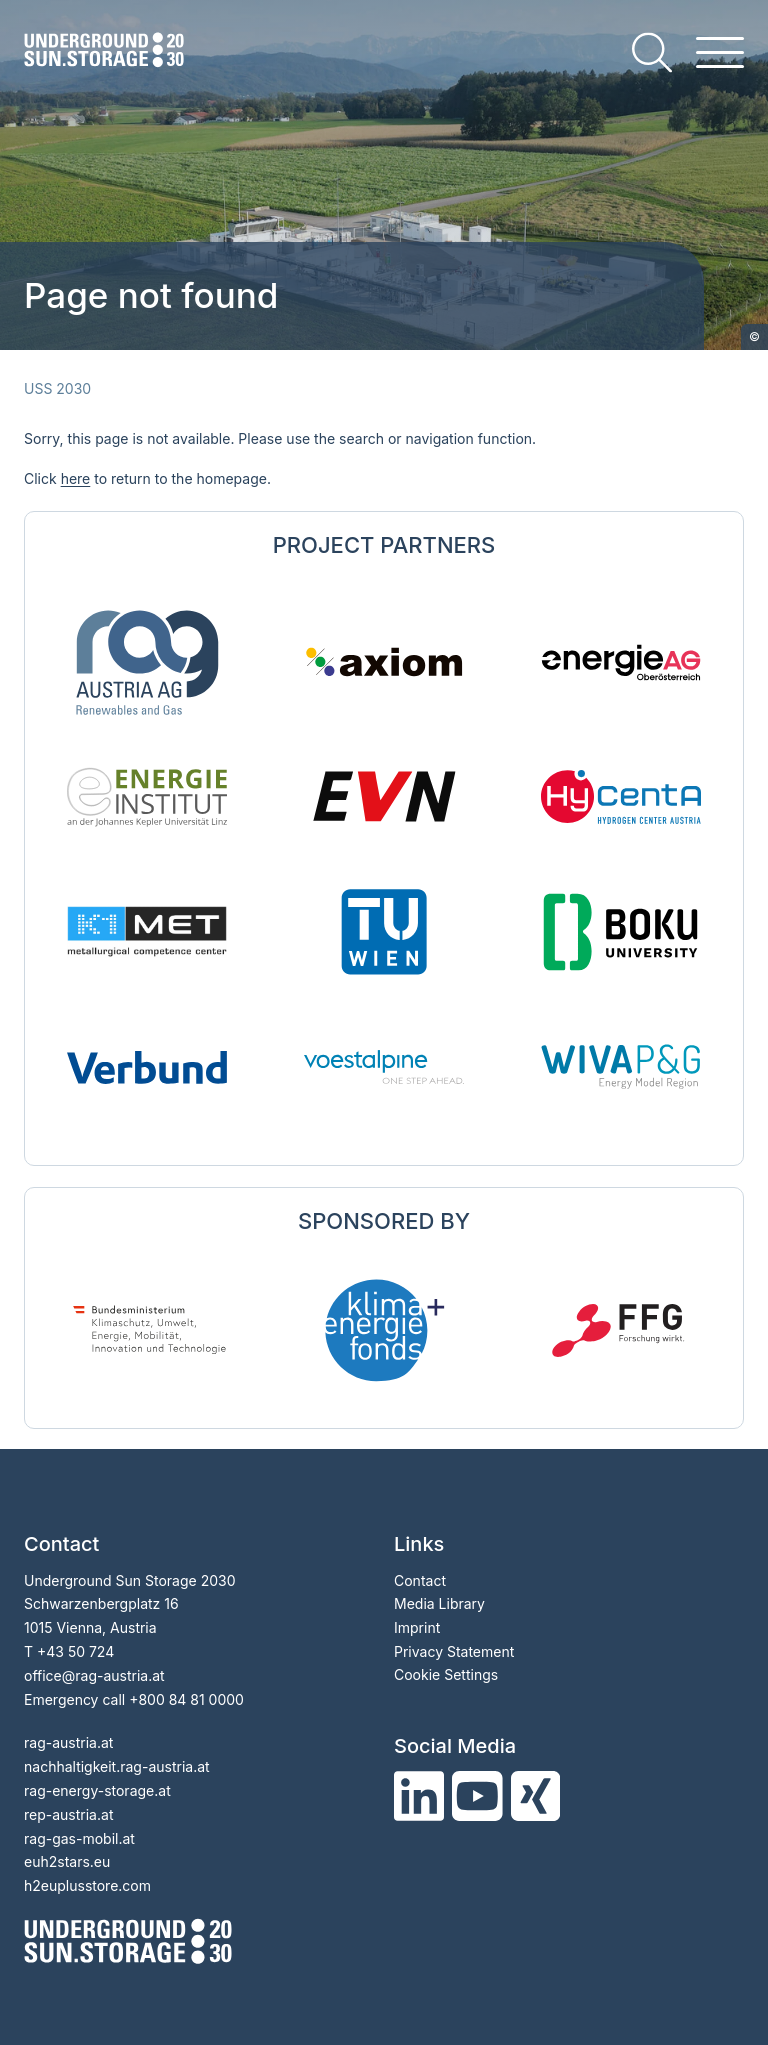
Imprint (417, 1627)
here (76, 478)
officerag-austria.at (94, 1675)
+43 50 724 (75, 1651)
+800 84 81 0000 (186, 1699)
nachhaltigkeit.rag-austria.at (117, 1766)
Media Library (439, 1603)
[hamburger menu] (720, 52)
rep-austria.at (68, 1814)
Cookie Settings (446, 1674)
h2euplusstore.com (87, 1885)
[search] (652, 52)
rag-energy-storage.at (97, 1790)
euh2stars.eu (67, 1861)
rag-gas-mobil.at (79, 1838)
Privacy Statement (454, 1651)
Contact (420, 1580)
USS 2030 (57, 388)
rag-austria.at (68, 1742)
